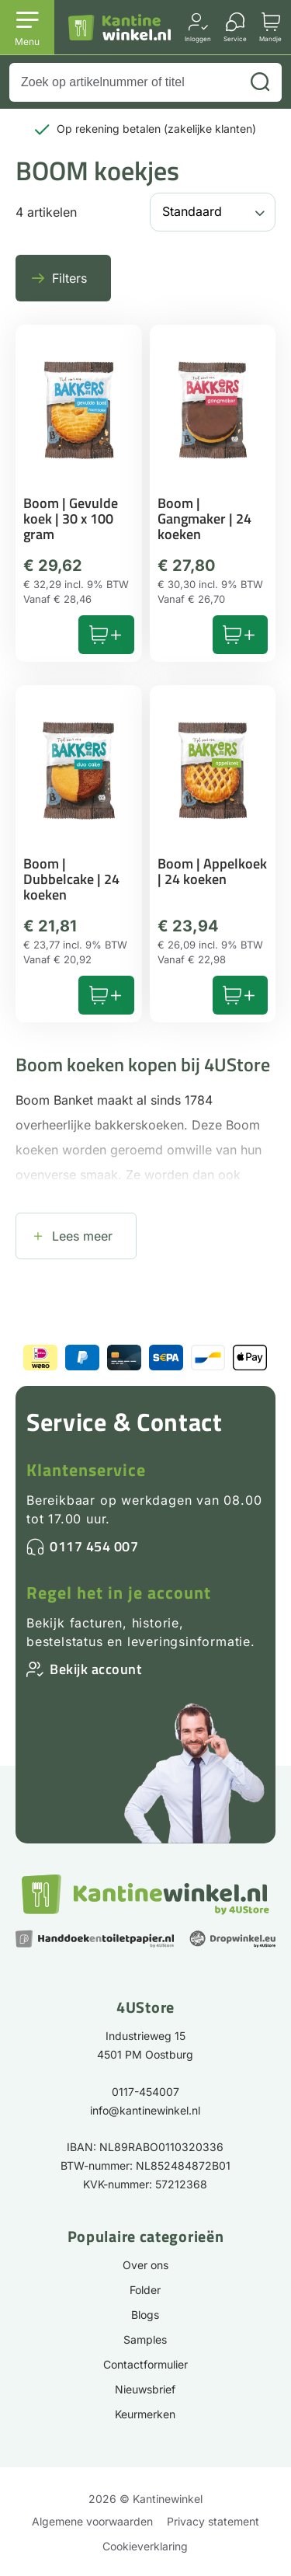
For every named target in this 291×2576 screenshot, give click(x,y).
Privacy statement (213, 2521)
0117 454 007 (94, 1546)
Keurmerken (145, 2414)
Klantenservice (86, 1470)
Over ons (145, 2264)
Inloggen (198, 38)
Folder (145, 2289)
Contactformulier (145, 2364)
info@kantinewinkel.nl (145, 2110)
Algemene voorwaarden (92, 2521)
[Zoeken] (260, 82)
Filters (69, 278)
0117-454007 (145, 2091)
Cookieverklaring (145, 2546)
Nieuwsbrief (145, 2389)
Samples (145, 2339)
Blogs (145, 2314)
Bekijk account (95, 1669)
